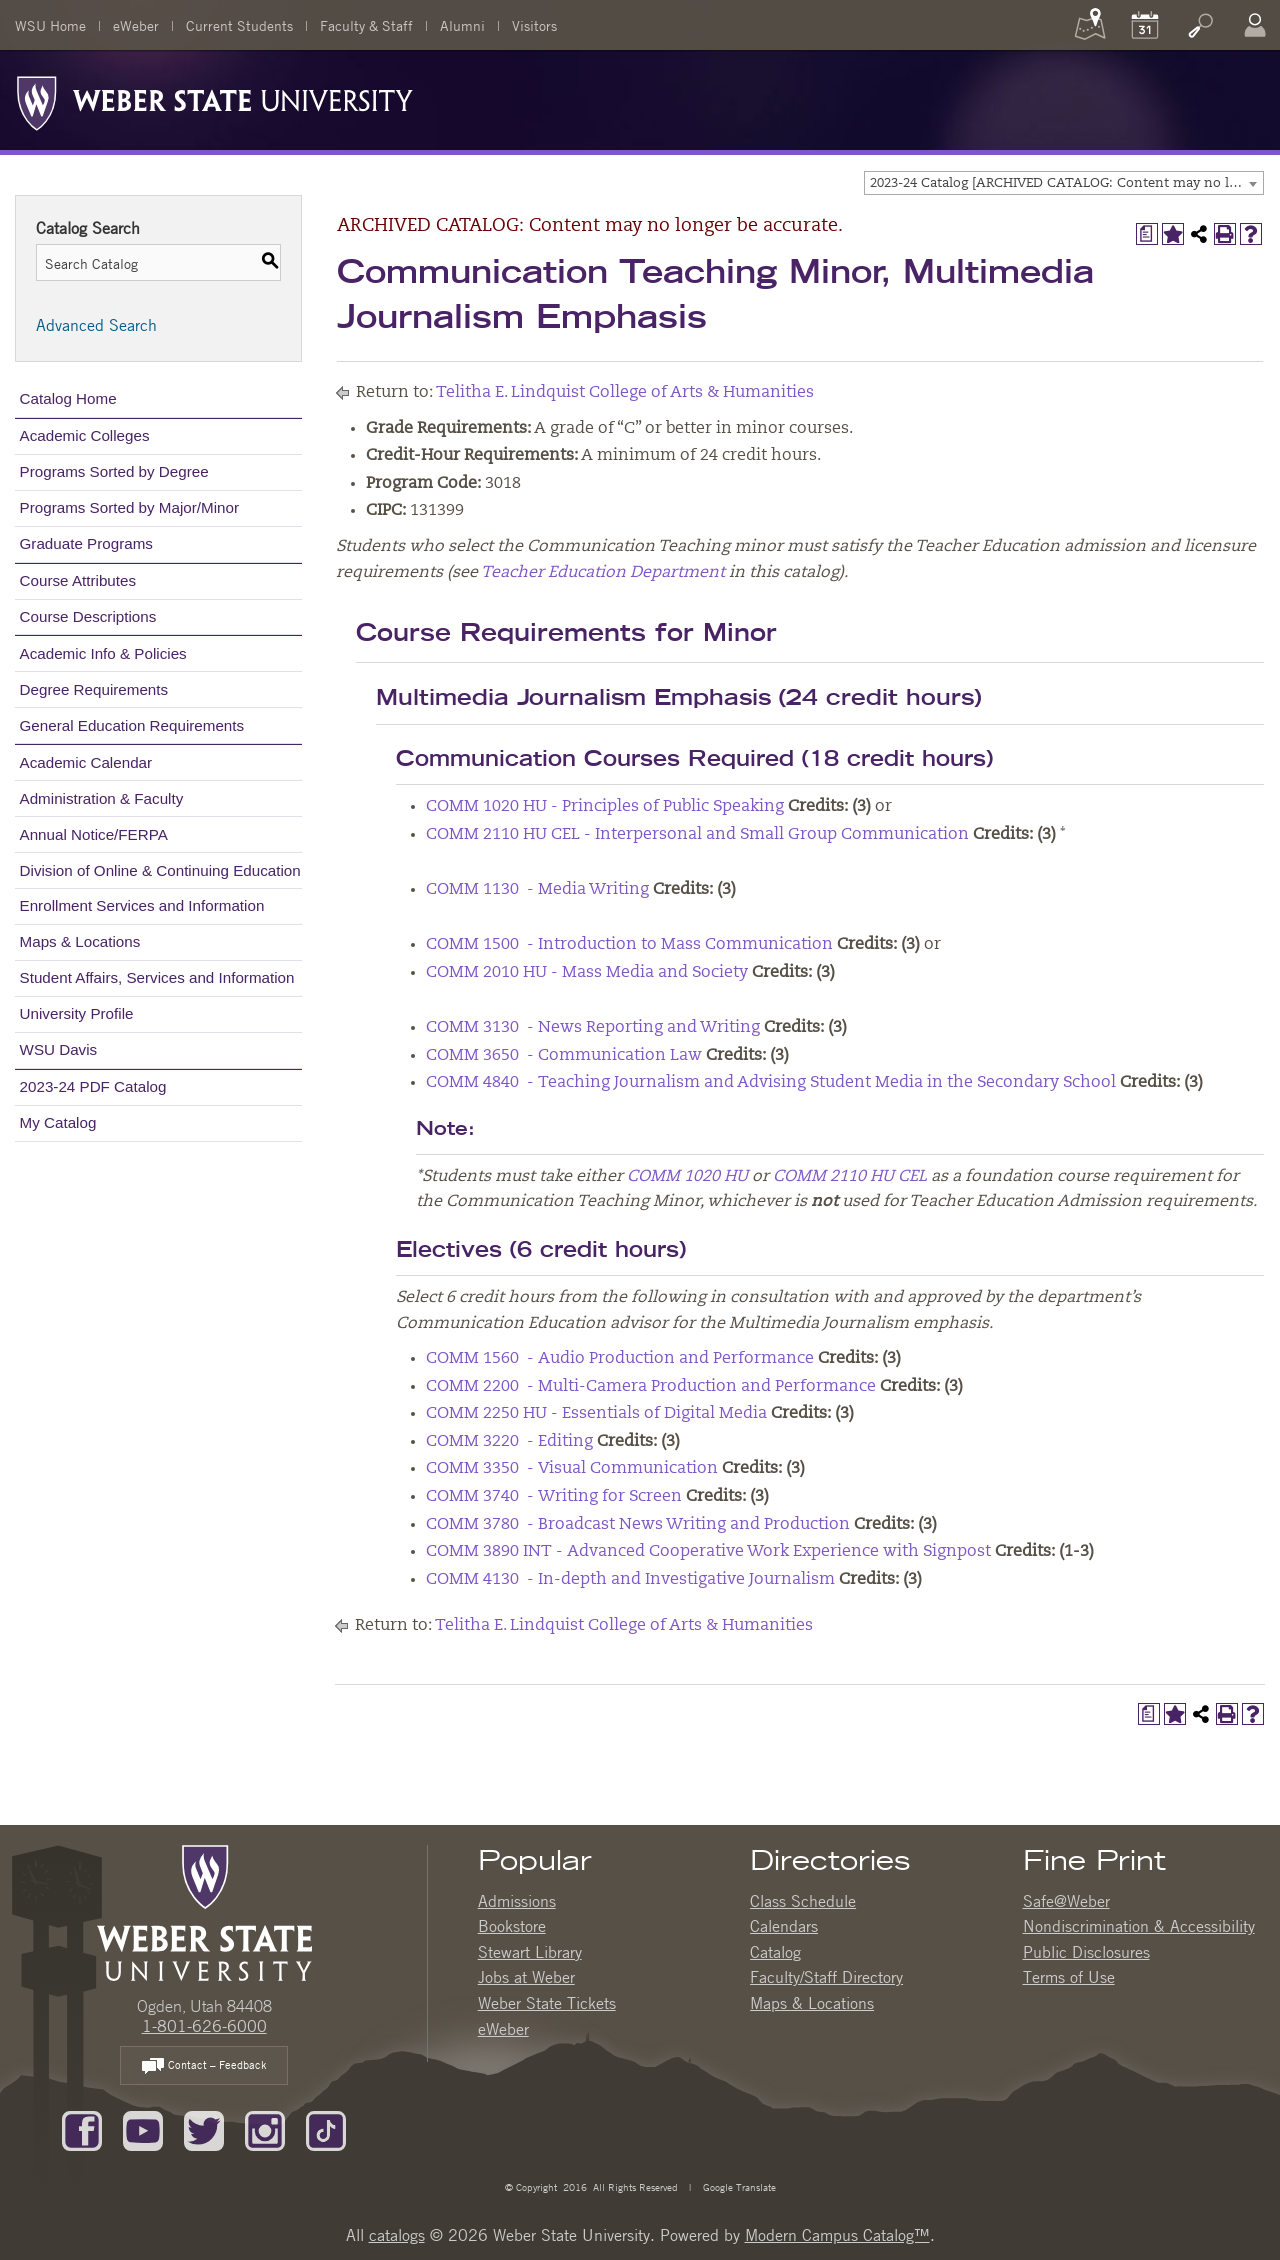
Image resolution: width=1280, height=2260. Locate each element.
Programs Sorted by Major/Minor (129, 507)
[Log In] (1255, 25)
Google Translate (738, 2186)
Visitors (534, 25)
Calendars (784, 1926)
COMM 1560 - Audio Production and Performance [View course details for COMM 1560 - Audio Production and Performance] (620, 1359)
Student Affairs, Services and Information (157, 977)
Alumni (462, 25)
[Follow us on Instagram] (265, 2130)
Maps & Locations (80, 941)
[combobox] (1064, 183)
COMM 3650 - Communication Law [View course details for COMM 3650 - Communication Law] (564, 1056)
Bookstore (512, 1926)
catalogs (397, 2235)
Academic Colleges (85, 435)
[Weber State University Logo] (215, 98)
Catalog (775, 1952)
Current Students (239, 25)
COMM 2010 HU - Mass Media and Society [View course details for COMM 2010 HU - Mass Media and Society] (587, 973)
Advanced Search (96, 325)
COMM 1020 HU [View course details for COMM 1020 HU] (687, 1177)
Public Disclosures (1086, 1952)
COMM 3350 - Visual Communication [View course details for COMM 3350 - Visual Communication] (572, 1469)
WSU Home (50, 25)
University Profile (77, 1013)
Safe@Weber (1066, 1901)
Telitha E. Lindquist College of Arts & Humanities (625, 393)
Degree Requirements (94, 689)
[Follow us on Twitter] (204, 2130)
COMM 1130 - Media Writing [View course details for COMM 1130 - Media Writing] (537, 890)
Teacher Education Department (603, 573)
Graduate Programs (86, 543)
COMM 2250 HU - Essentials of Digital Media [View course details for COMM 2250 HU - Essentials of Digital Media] (596, 1414)
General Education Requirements (132, 725)
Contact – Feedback (204, 2066)
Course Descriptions (88, 616)
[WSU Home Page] (204, 1911)
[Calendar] (1145, 25)
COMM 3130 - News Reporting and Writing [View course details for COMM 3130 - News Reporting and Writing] (593, 1028)
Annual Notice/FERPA (94, 834)
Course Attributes (78, 580)
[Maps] (1090, 25)
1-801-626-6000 (204, 2026)
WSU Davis (59, 1049)
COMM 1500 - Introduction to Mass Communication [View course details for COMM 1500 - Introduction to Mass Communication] (629, 945)
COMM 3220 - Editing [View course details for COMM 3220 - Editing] (509, 1442)
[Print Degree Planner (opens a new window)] (1147, 234)
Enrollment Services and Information (142, 905)
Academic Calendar (86, 762)
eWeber (136, 25)
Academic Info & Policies (103, 653)
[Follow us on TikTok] (326, 2130)
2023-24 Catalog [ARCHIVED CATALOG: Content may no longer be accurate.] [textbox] (1066, 183)
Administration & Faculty (102, 798)
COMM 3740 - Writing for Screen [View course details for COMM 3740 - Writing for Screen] (554, 1497)
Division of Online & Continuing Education (160, 870)
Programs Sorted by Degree (114, 471)
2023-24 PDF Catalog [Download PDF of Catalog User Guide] (93, 1086)
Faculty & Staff (366, 25)
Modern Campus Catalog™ (837, 2235)
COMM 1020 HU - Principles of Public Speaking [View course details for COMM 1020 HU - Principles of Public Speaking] (605, 807)
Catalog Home (68, 398)
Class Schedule (803, 1901)
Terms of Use (1069, 1977)
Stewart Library (530, 1952)
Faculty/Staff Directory (826, 1977)
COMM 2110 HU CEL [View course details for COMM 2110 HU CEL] (850, 1177)
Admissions (517, 1901)
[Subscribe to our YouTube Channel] (143, 2130)
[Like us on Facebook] (82, 2130)
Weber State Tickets (547, 2003)
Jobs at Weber (526, 1977)
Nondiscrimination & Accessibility (1139, 1926)
